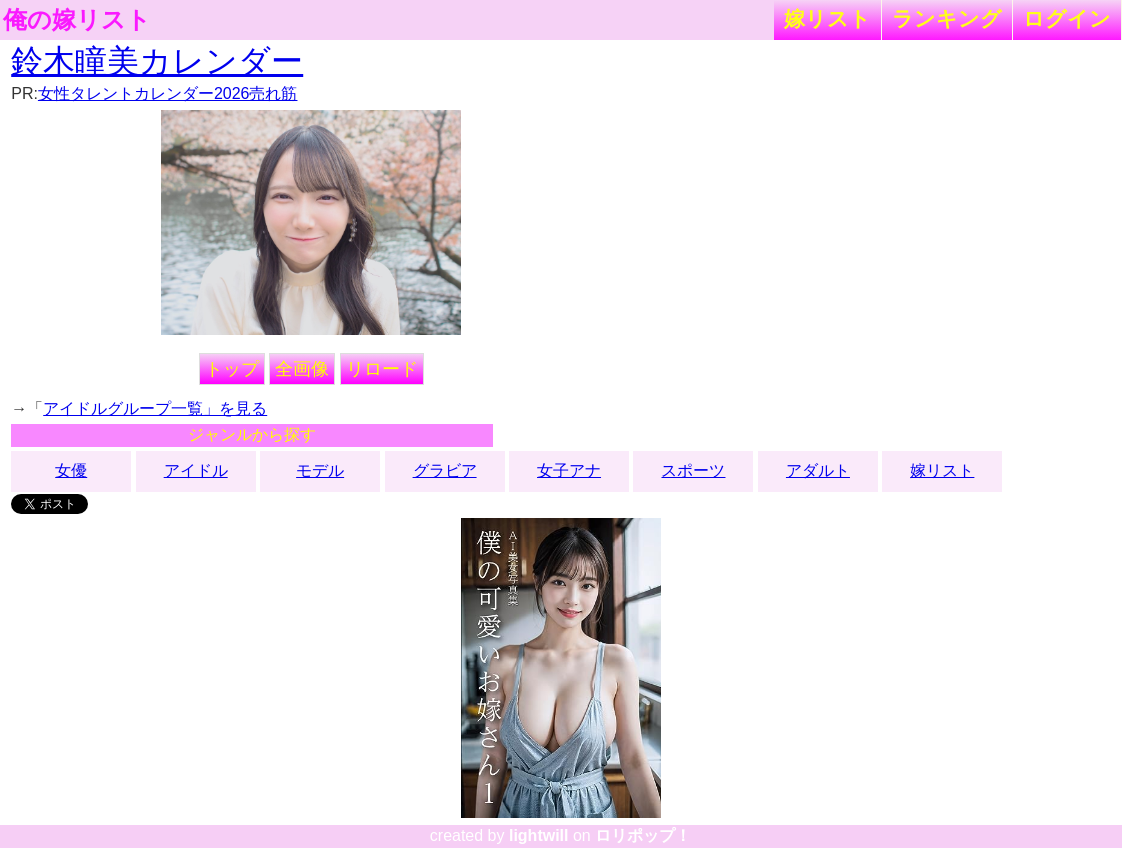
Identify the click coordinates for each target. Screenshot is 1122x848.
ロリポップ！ (643, 835)
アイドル (196, 470)
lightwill (539, 835)
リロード (382, 369)
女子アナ (569, 470)
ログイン (1067, 18)
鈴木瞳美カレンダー (157, 61)
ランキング (947, 18)
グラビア (445, 470)
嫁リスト (827, 18)
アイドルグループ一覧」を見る (155, 408)
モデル (320, 470)
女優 (71, 470)
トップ (232, 369)
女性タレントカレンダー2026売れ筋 (168, 93)
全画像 (302, 369)
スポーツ (693, 470)
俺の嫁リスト (77, 20)
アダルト (818, 470)
